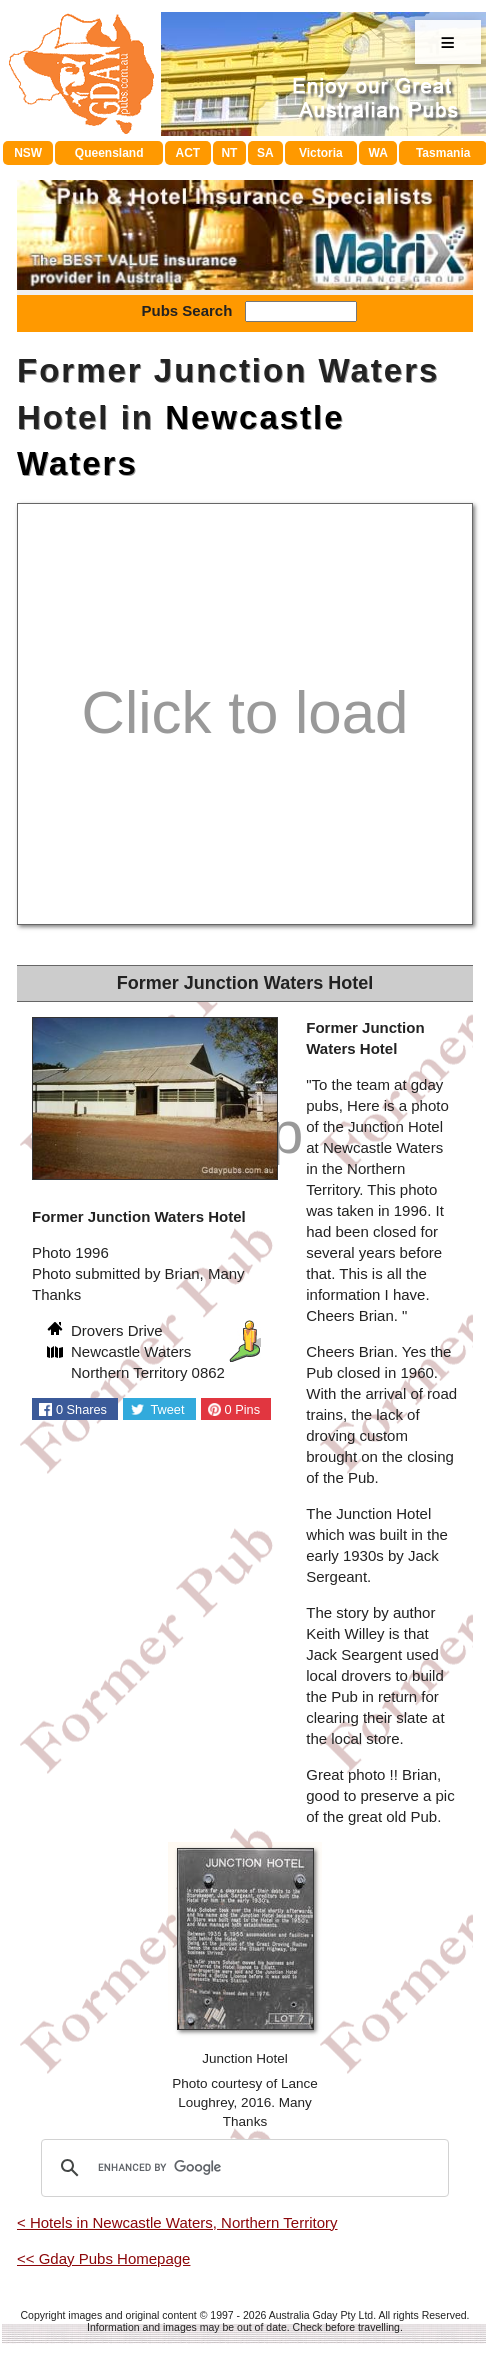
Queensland (109, 153)
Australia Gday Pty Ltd (321, 2315)
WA (378, 153)
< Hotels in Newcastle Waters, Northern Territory (177, 2222)
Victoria (321, 153)
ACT (188, 153)
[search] (242, 2168)
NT (229, 153)
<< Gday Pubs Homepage (103, 2258)
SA (265, 153)
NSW (28, 153)
